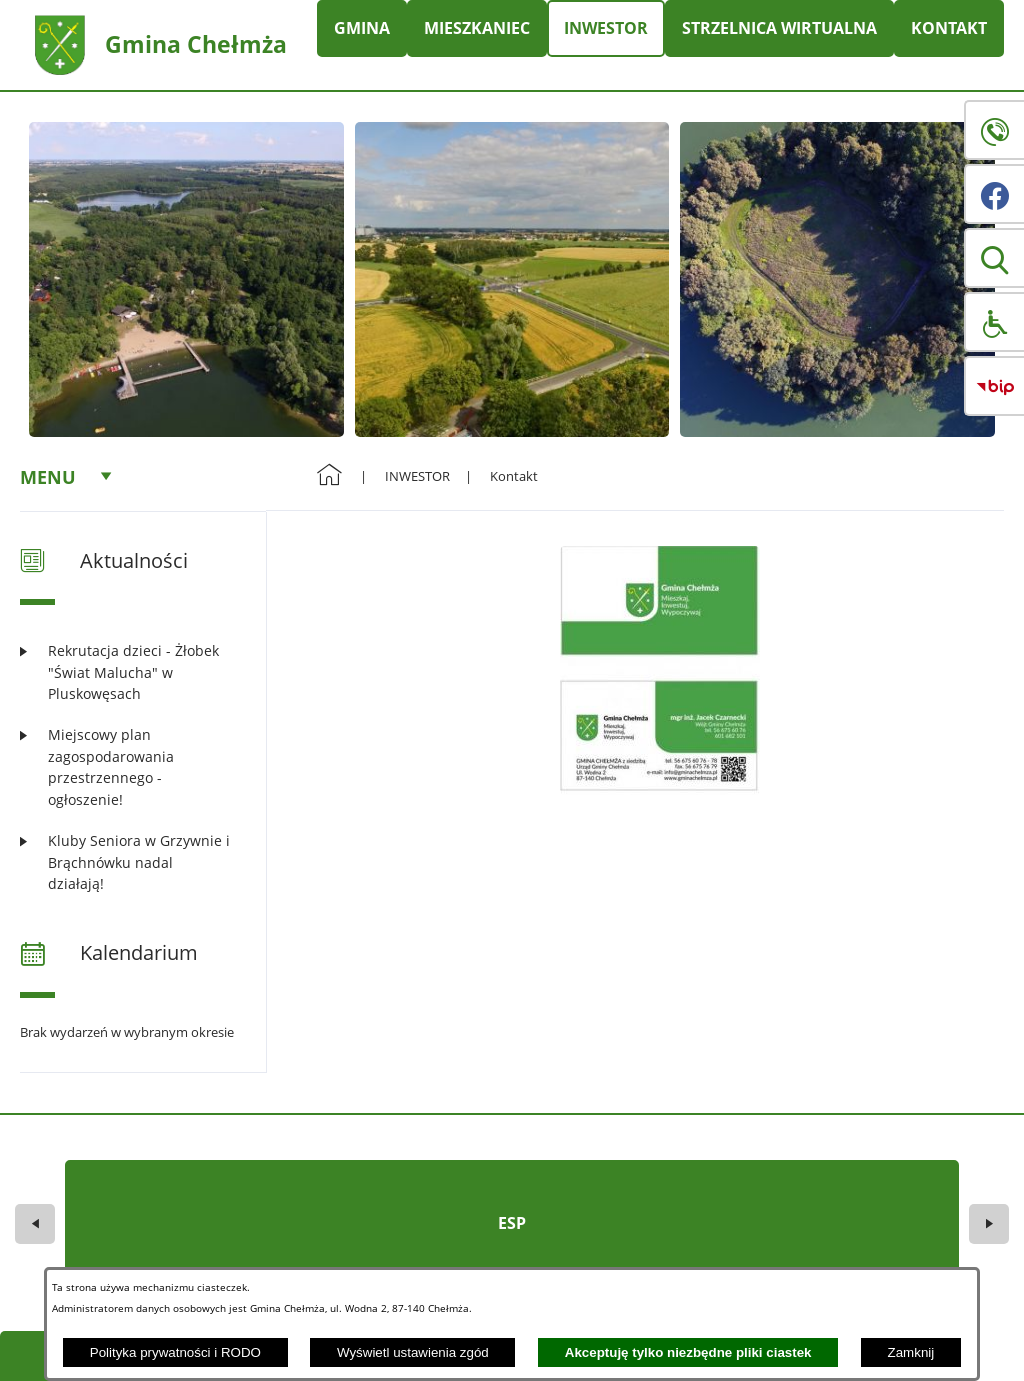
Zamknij (911, 1352)
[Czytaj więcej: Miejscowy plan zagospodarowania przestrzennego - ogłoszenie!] (130, 767)
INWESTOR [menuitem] (606, 28)
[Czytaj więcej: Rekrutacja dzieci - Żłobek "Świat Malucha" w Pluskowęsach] (130, 672)
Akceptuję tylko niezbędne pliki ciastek (688, 1352)
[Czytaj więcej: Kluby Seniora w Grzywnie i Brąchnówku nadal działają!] (130, 862)
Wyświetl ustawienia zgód (413, 1352)
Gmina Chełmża (196, 44)
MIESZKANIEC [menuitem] (477, 28)
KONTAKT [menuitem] (949, 28)
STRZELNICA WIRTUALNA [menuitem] (779, 28)
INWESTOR (417, 476)
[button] (994, 258)
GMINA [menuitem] (362, 28)
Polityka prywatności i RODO (175, 1352)
